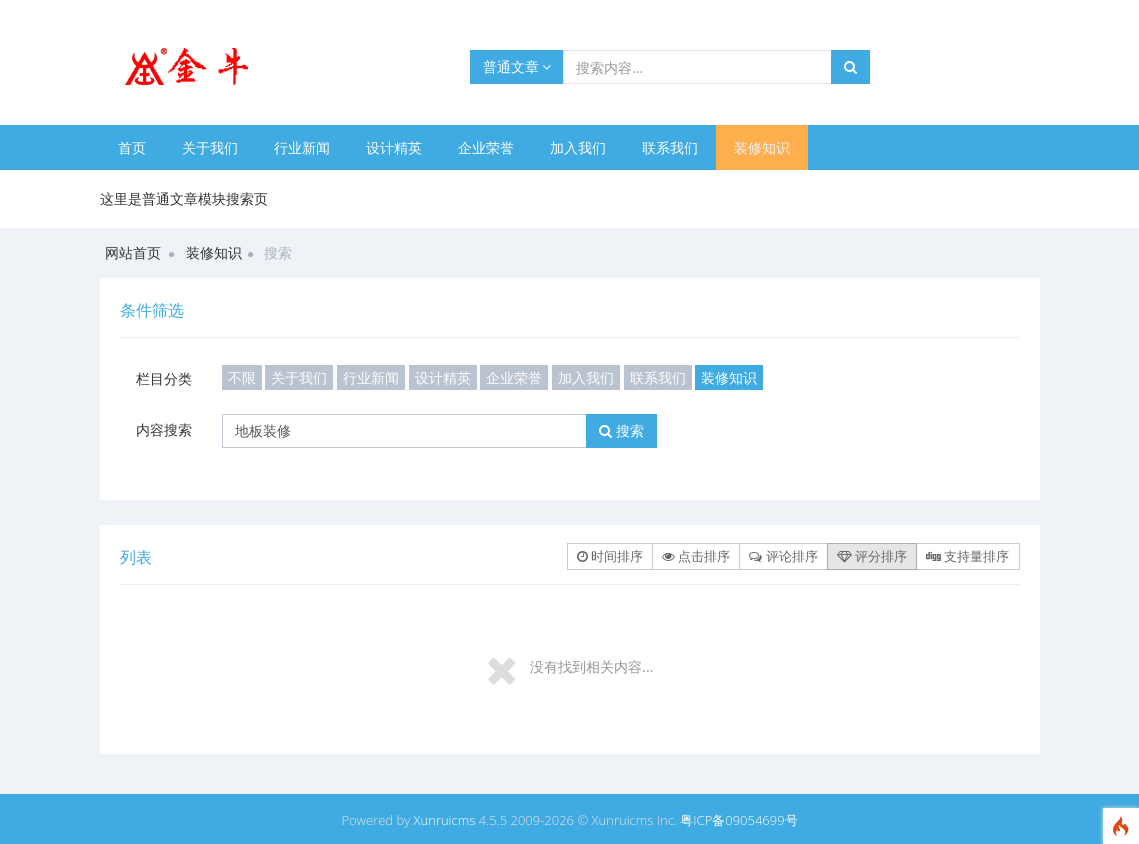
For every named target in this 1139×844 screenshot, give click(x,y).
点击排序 (696, 556)
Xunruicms (445, 820)
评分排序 (872, 556)
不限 (242, 377)
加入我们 (578, 147)
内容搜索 (164, 429)
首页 (132, 147)
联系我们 (670, 147)
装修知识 (762, 147)
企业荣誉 (486, 147)
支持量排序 (967, 556)
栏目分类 (164, 378)
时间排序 (610, 556)
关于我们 (210, 147)
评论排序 (783, 556)
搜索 (621, 430)
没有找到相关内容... (591, 666)
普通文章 (517, 66)
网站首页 (133, 252)
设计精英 (394, 147)
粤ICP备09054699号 (738, 820)
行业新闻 (302, 147)
